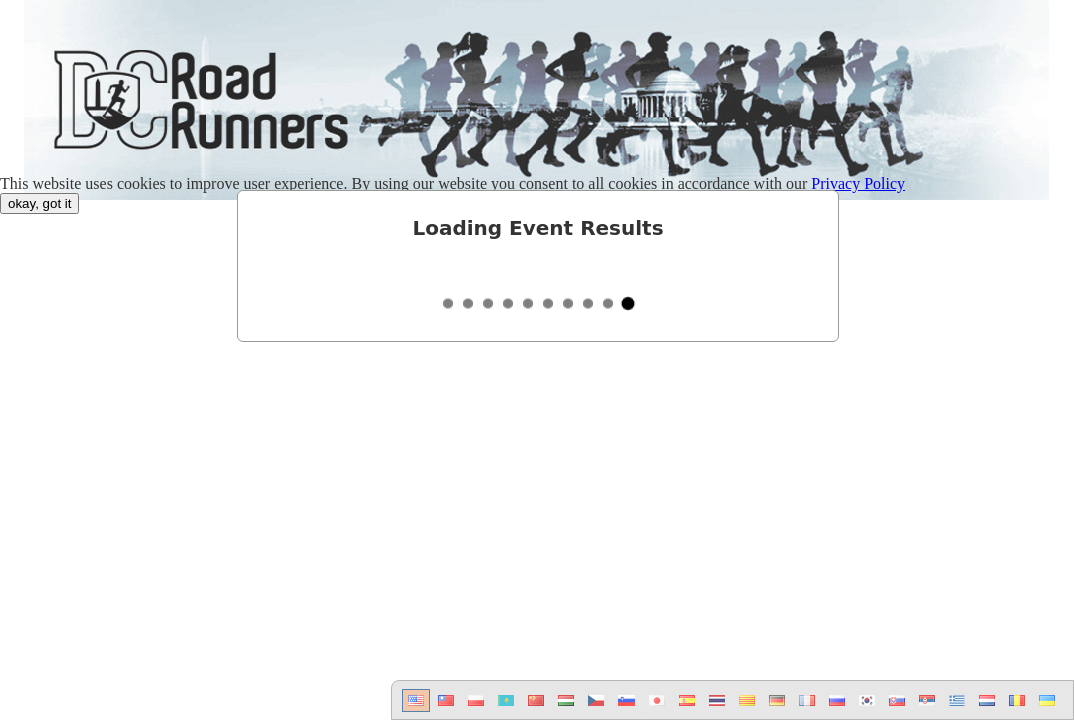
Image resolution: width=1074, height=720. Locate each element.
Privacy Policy (858, 183)
